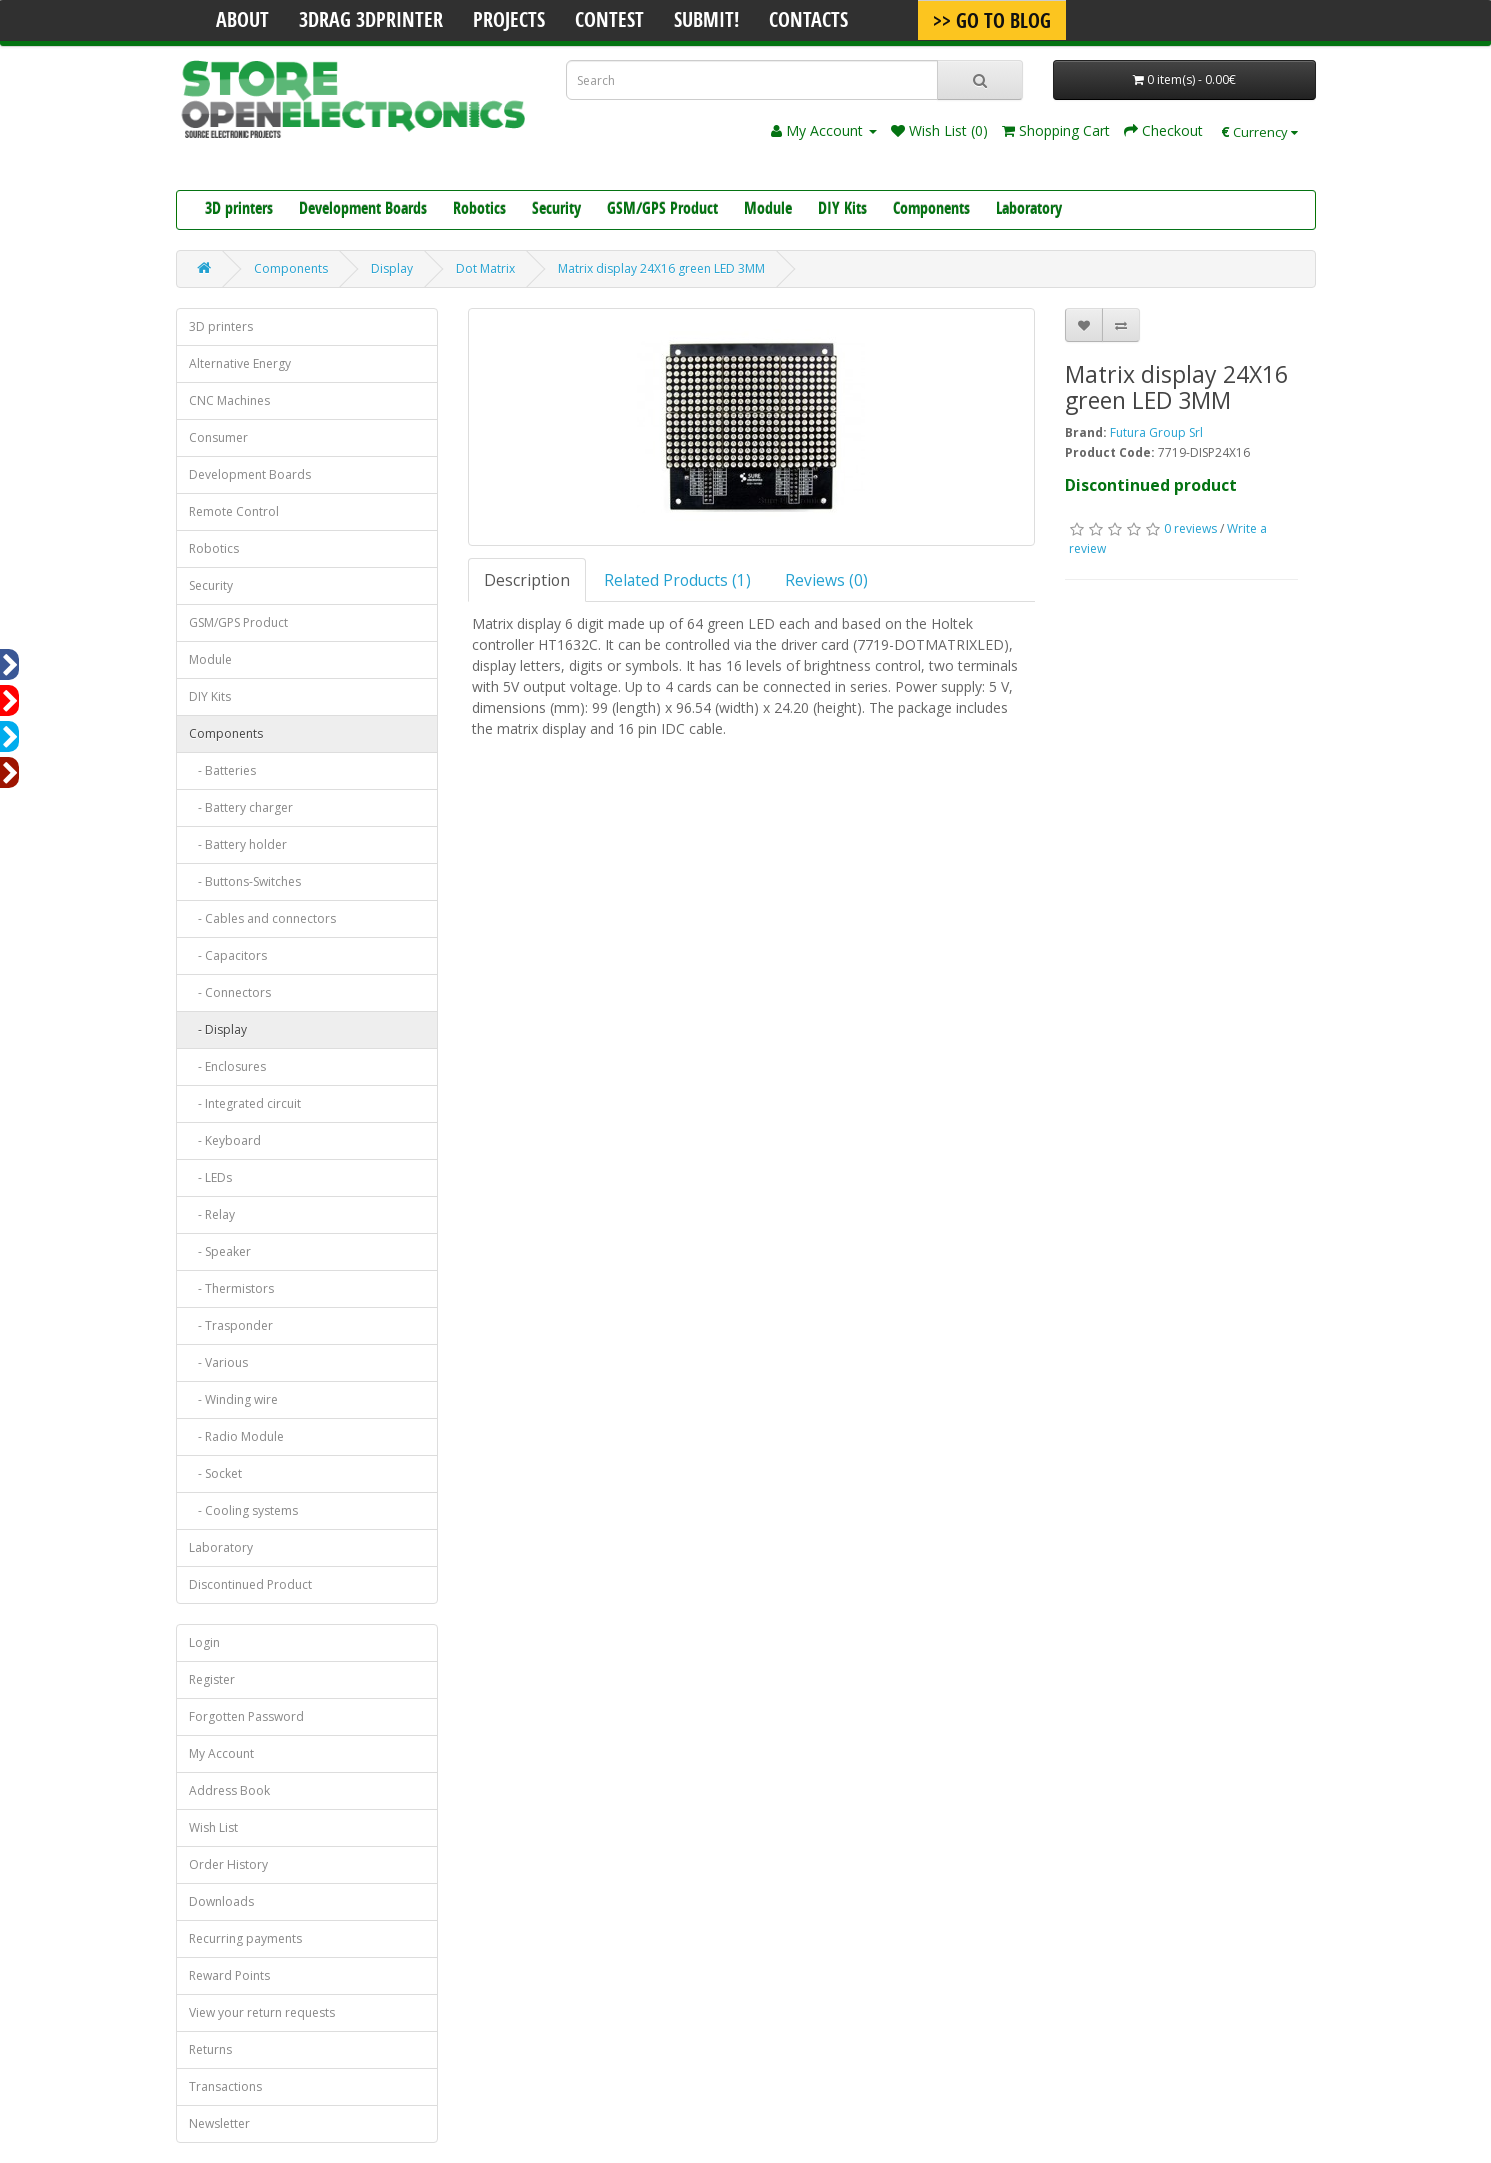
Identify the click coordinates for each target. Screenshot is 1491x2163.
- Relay (212, 1214)
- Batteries (222, 770)
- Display (218, 1029)
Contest (609, 22)
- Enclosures (227, 1066)
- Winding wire (233, 1399)
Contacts (808, 22)
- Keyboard (225, 1140)
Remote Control (234, 511)
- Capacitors (228, 955)
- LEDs (210, 1177)
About (242, 22)
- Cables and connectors (262, 918)
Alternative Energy (240, 363)
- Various (218, 1362)
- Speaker (220, 1251)
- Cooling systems (243, 1510)
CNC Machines (229, 400)
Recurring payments (245, 1938)
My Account (221, 1753)
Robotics (479, 210)
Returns (210, 2049)
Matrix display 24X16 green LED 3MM (661, 268)
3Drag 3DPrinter (371, 22)
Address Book (229, 1790)
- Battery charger (241, 807)
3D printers (239, 210)
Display (392, 268)
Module (768, 210)
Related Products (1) (677, 580)
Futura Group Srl (1156, 432)
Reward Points (229, 1975)
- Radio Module (236, 1436)
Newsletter (219, 2123)
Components (931, 210)
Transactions (225, 2086)
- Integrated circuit (245, 1103)
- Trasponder (231, 1325)
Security (556, 210)
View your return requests (262, 2012)
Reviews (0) (826, 580)
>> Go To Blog (992, 23)
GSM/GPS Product (662, 210)
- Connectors (230, 992)
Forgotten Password (246, 1716)
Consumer (218, 437)
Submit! (706, 22)
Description (527, 580)
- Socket (215, 1473)
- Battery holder (238, 844)
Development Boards (363, 210)
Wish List (213, 1827)
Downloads (221, 1901)
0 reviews (1190, 528)
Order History (228, 1864)
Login (204, 1642)
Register (212, 1679)
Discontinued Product (250, 1584)
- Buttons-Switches (245, 881)
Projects (509, 22)
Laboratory (1029, 210)
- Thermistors (231, 1288)
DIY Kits (842, 210)
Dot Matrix (485, 268)
